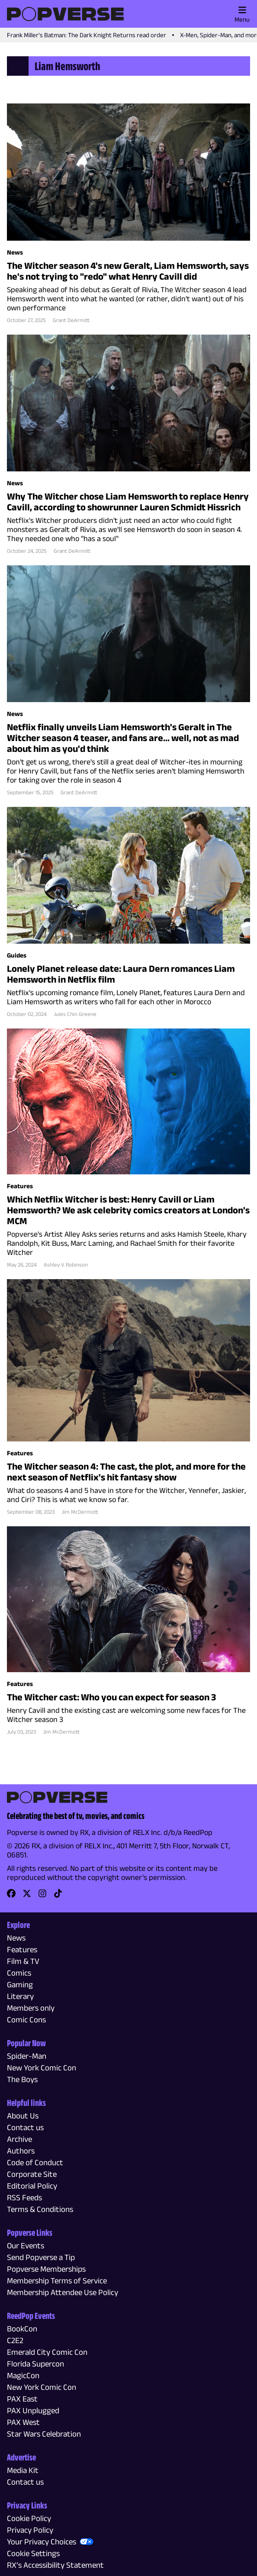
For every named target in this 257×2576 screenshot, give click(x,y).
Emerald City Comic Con (47, 2352)
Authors (21, 2151)
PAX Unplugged (33, 2410)
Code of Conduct (35, 2162)
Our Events (25, 2245)
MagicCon (23, 2375)
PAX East (22, 2399)
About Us (23, 2116)
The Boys (22, 2079)
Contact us (25, 2127)
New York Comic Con (41, 2067)
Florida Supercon (35, 2364)
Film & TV (23, 1961)
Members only (31, 2008)
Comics (19, 1973)
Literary (20, 1996)
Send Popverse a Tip (41, 2257)
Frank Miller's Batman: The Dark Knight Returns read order (86, 35)
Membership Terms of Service (57, 2280)
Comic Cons (26, 2019)
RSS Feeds (24, 2197)
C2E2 (15, 2340)
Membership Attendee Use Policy (62, 2292)
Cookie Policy (29, 2518)
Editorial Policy (32, 2186)
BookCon (22, 2329)
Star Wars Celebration (44, 2434)
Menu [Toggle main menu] (242, 14)
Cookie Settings (33, 2553)
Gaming (20, 1984)
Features (22, 1949)
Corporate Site (32, 2174)
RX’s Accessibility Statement (55, 2565)
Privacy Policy (30, 2530)
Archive (19, 2139)
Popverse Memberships (46, 2269)
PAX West (23, 2422)
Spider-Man (26, 2056)
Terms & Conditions (40, 2209)
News (16, 1938)
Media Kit (23, 2470)
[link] (11, 1896)
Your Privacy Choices (41, 2541)
